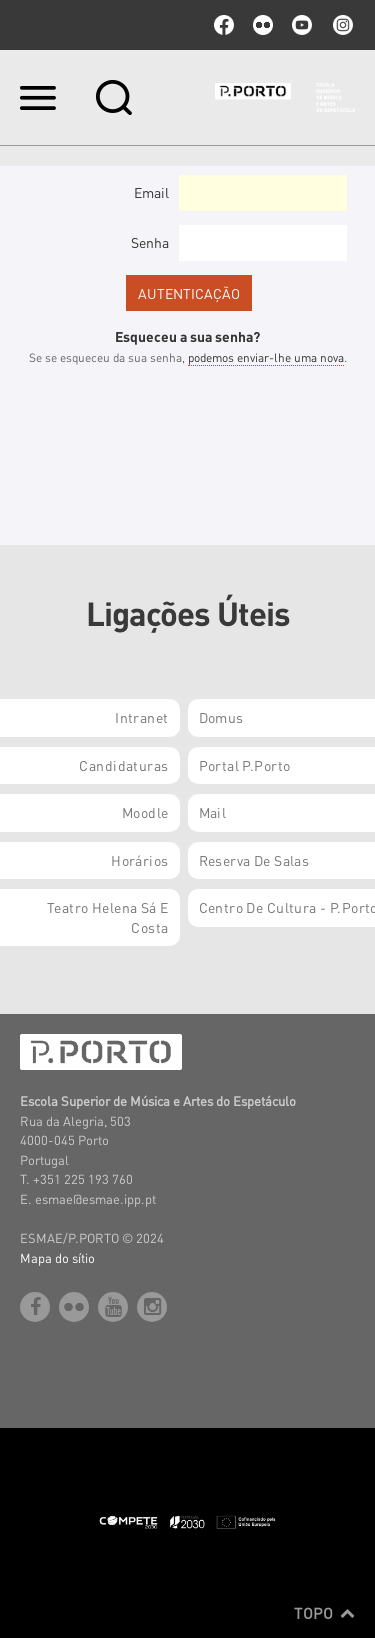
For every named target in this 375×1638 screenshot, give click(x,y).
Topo (324, 1613)
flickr (263, 25)
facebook (224, 25)
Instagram (341, 25)
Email (151, 192)
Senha (150, 242)
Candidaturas (123, 765)
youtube (302, 25)
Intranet (141, 717)
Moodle (145, 812)
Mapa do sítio (57, 1257)
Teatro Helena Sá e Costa (108, 917)
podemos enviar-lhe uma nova (266, 357)
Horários (139, 860)
